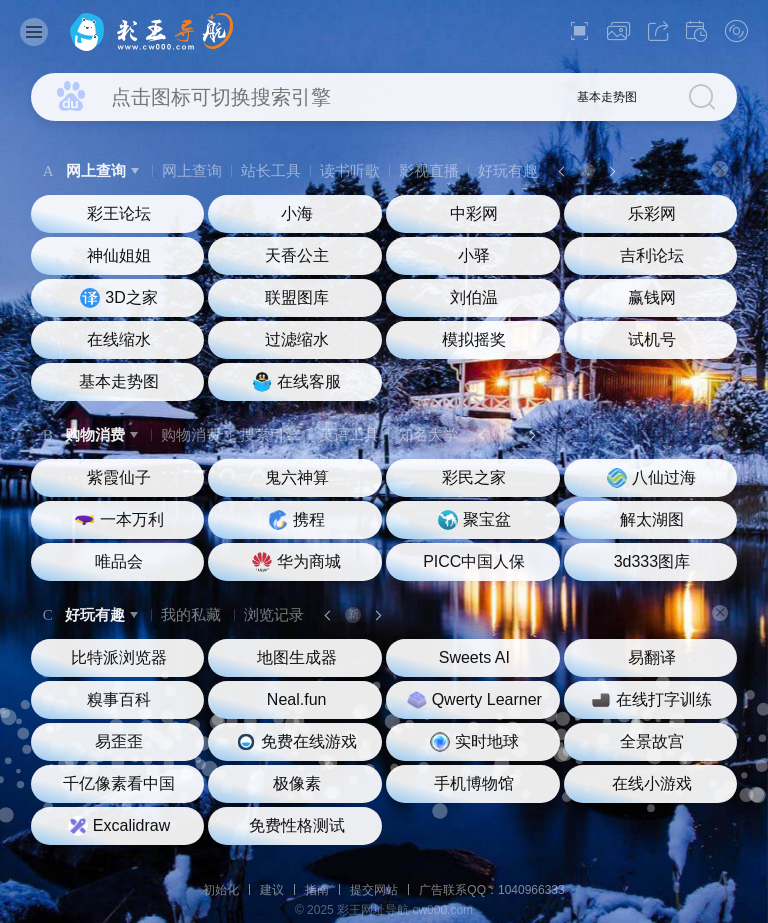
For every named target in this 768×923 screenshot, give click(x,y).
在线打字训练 (651, 700)
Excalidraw (119, 826)
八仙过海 (651, 478)
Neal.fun (297, 699)
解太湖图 (652, 519)
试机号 (652, 339)
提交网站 (374, 890)
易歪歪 (119, 741)
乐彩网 (652, 213)
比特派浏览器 (119, 657)
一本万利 (119, 520)
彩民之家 (474, 477)
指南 (317, 890)
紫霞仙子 (119, 477)
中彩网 (474, 213)
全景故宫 (652, 741)
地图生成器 (297, 657)
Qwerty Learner (474, 700)
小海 (297, 213)
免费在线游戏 (296, 742)
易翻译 (652, 657)
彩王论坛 (119, 213)
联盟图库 (297, 297)
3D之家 (118, 298)
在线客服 (296, 382)
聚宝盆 (474, 520)
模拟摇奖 (474, 339)
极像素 (297, 783)
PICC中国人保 (474, 561)
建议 (272, 890)
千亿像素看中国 (119, 783)
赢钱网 (652, 297)
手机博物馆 (474, 783)
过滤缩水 (297, 339)
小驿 (474, 255)
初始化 (221, 890)
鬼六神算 (297, 477)
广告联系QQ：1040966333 (491, 890)
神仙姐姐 (119, 255)
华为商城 (296, 562)
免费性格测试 (297, 825)
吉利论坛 (652, 255)
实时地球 (474, 742)
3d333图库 (652, 561)
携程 (296, 520)
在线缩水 (119, 339)
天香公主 (297, 255)
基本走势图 (607, 97)
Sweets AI (474, 657)
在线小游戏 (652, 783)
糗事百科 (119, 699)
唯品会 (119, 561)
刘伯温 (474, 297)
